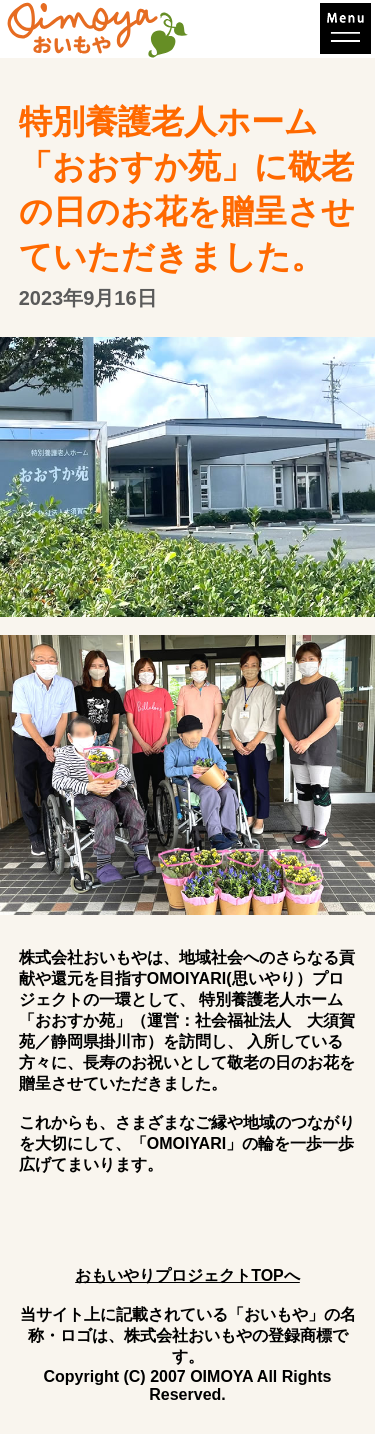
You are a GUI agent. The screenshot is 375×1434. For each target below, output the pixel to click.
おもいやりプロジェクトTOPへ (187, 1275)
